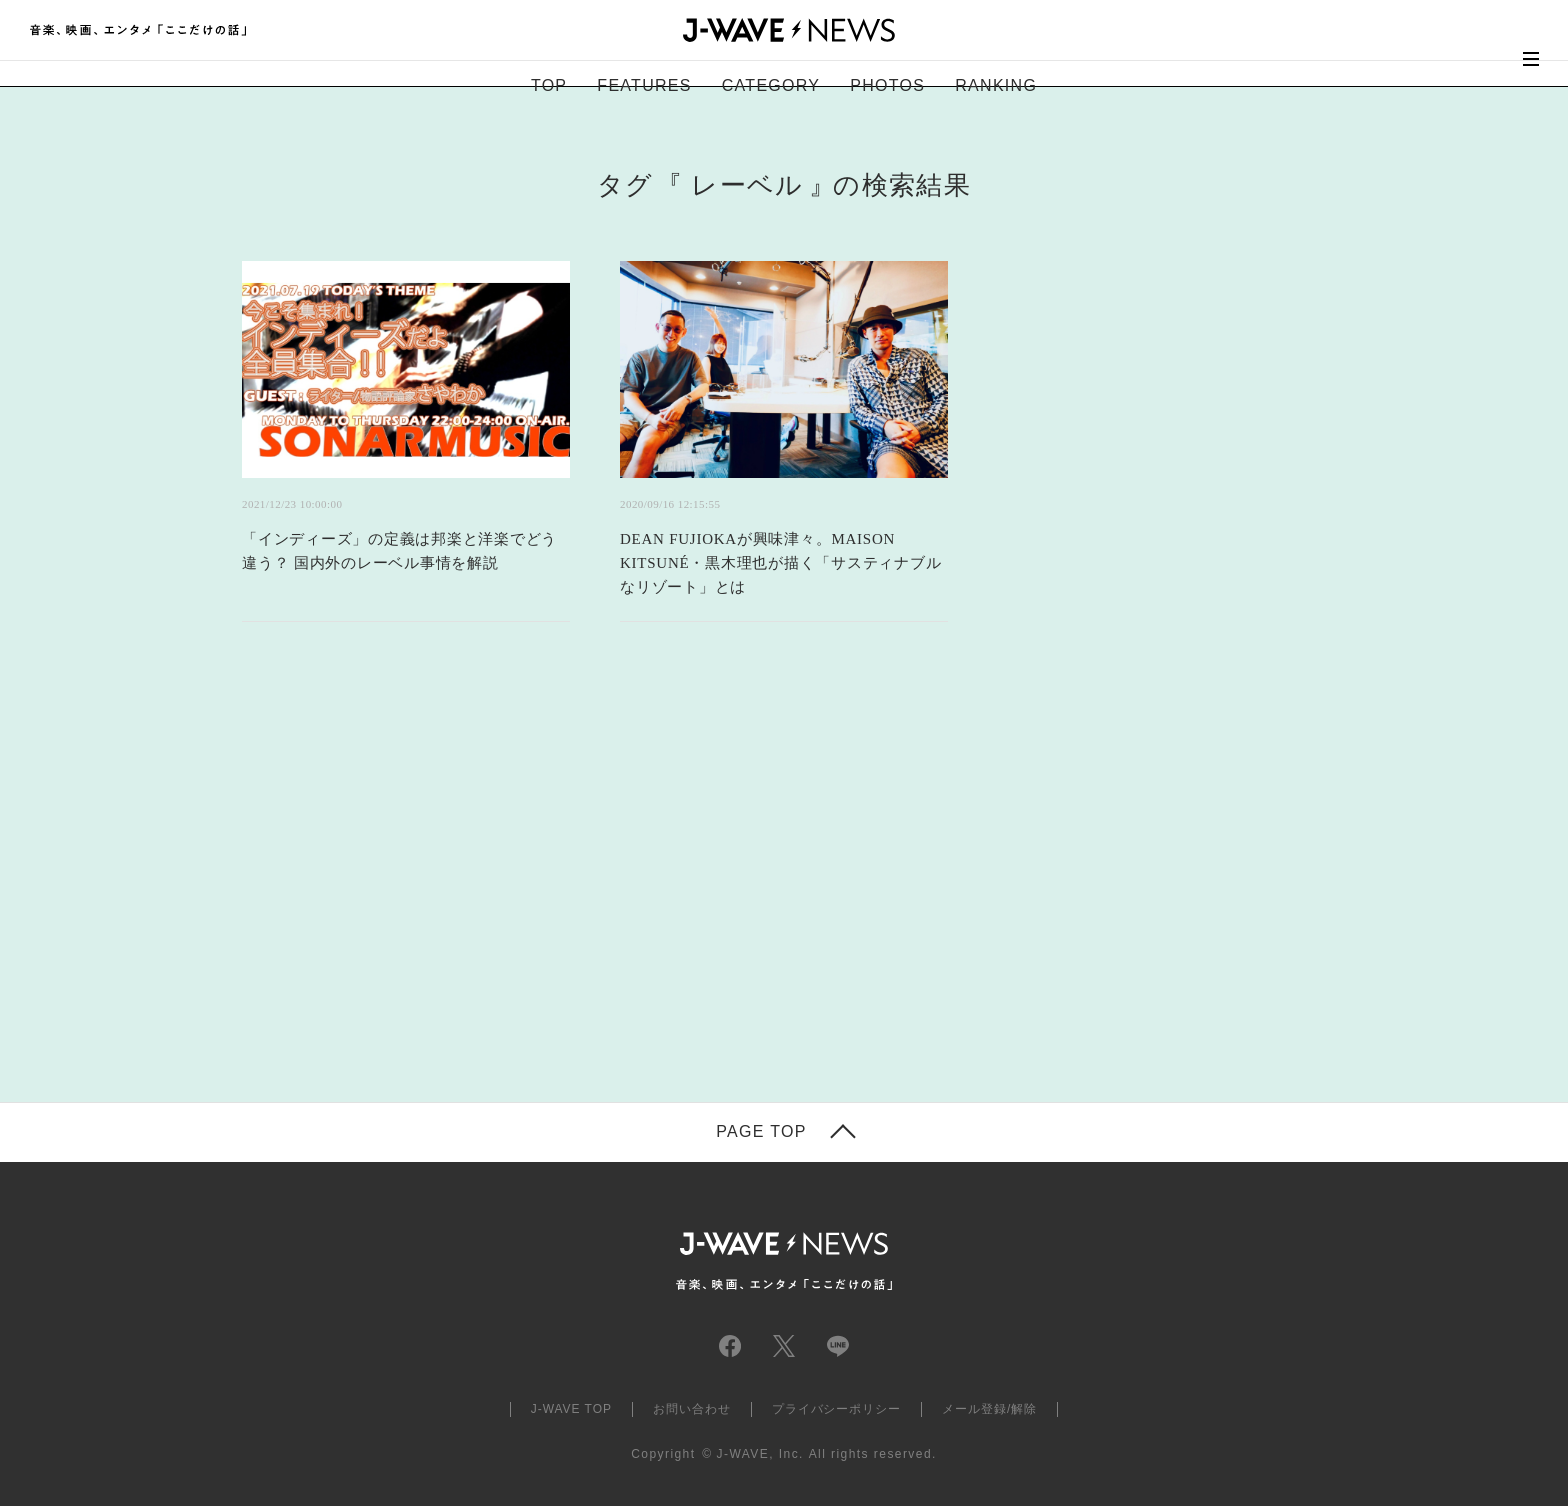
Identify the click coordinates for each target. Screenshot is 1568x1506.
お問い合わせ (692, 1409)
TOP (549, 85)
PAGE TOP (761, 1132)
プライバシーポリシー (837, 1409)
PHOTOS (887, 85)
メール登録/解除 (989, 1409)
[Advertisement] (584, 887)
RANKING (996, 85)
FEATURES (644, 85)
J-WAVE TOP (571, 1409)
